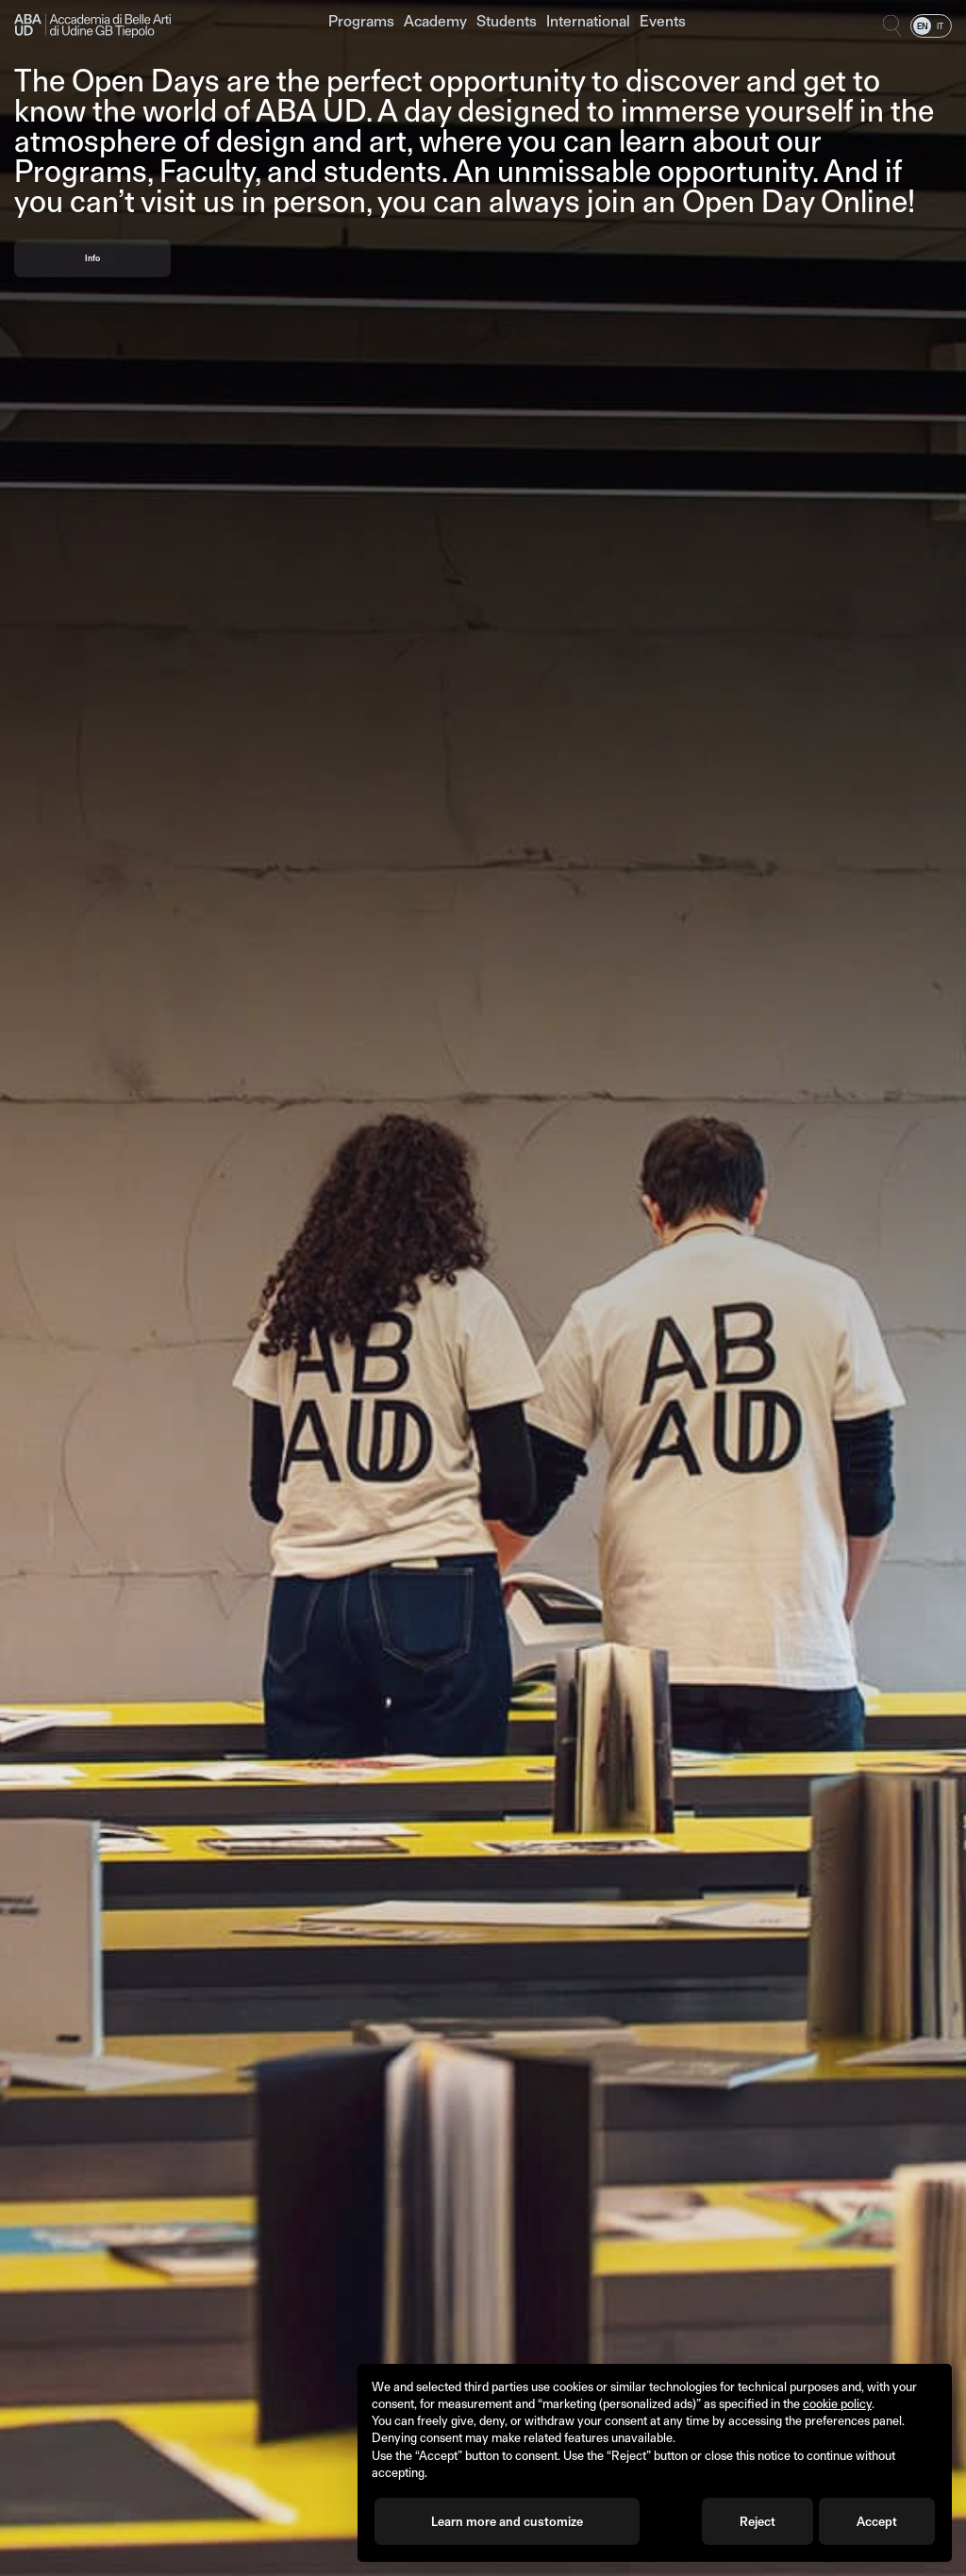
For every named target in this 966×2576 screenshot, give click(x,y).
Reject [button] (757, 2521)
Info (92, 258)
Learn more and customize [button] (507, 2521)
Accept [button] (877, 2521)
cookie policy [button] (837, 2403)
